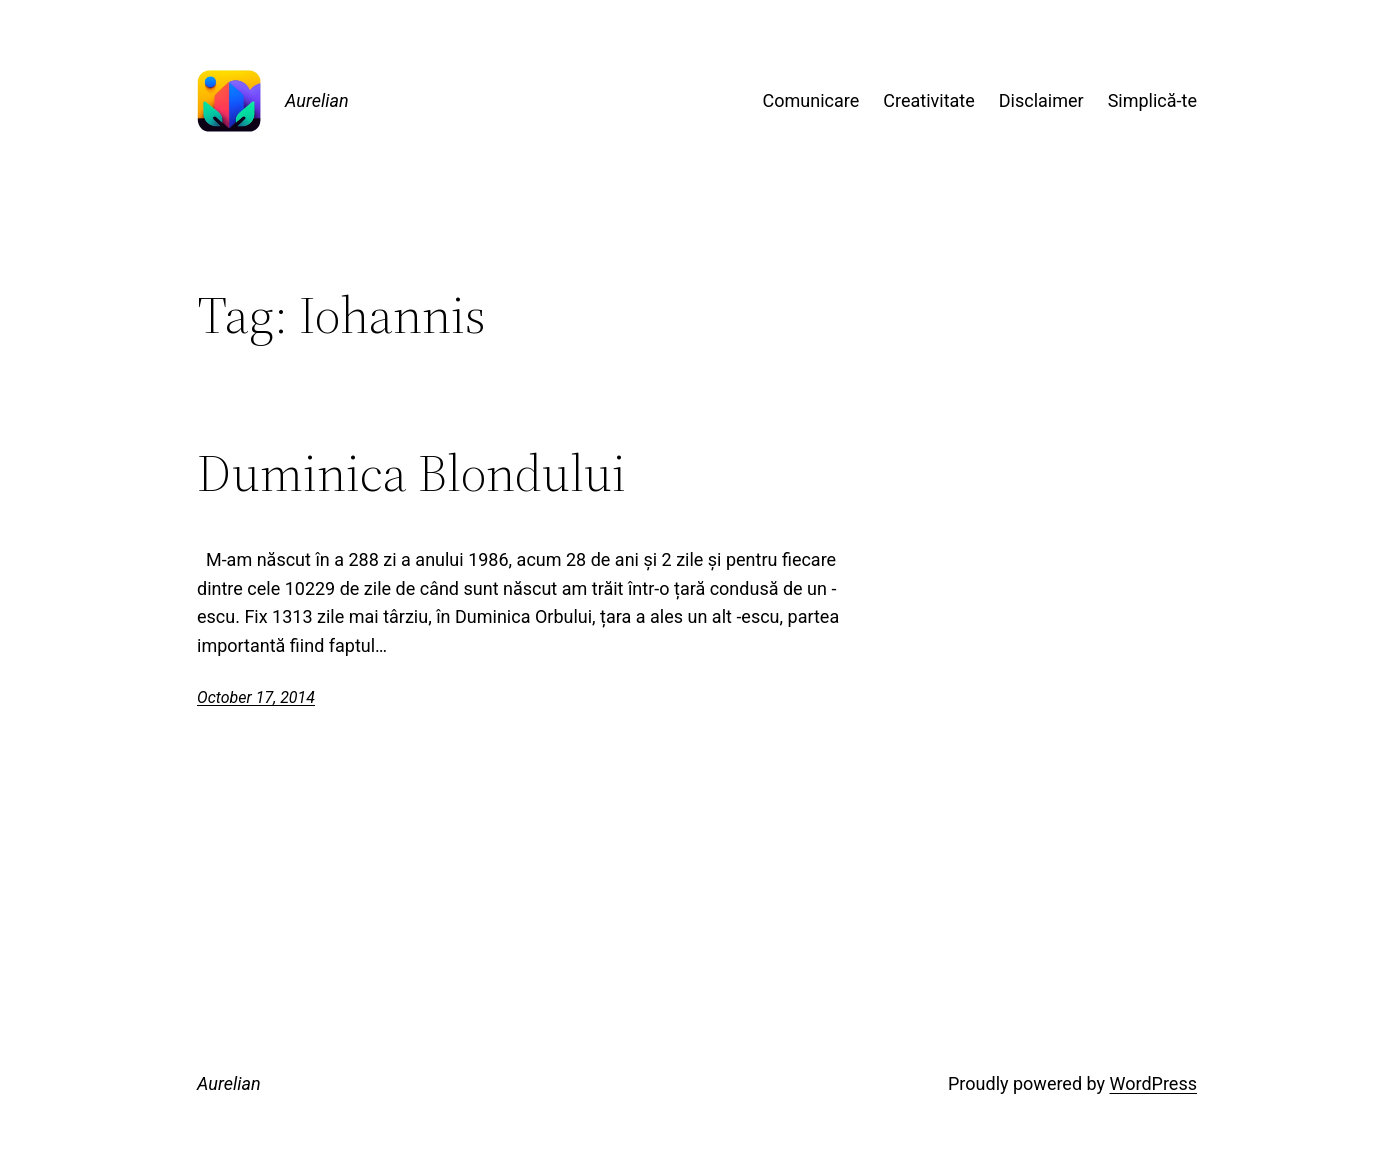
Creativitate (928, 100)
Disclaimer (1041, 100)
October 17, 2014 (256, 697)
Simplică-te (1152, 100)
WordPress (1153, 1083)
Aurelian (317, 100)
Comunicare (811, 100)
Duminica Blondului (411, 473)
